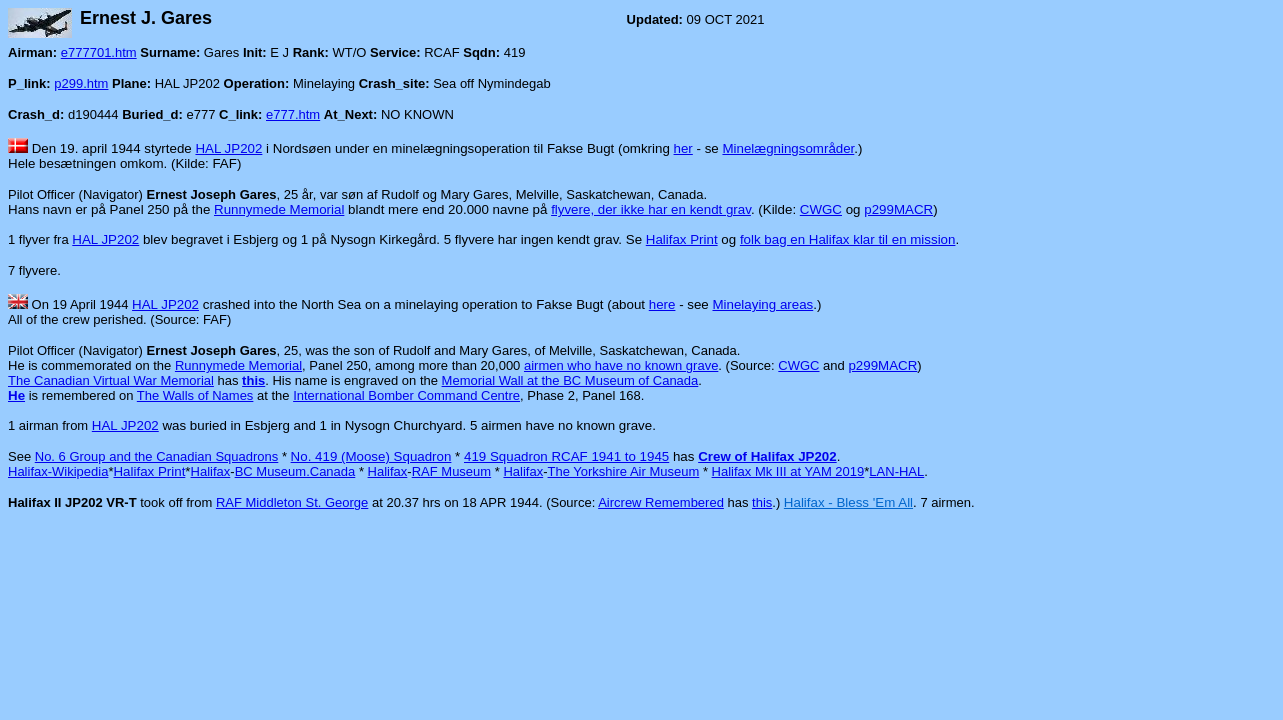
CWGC (821, 209)
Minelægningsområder (788, 148)
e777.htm (293, 114)
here (662, 304)
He (16, 395)
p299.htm (81, 83)
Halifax (211, 471)
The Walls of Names (195, 395)
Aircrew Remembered (661, 502)
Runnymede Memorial (279, 209)
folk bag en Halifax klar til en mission (848, 239)
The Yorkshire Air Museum (624, 471)
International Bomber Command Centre (406, 395)
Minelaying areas (762, 304)
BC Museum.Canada (295, 471)
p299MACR (898, 209)
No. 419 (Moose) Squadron (371, 456)
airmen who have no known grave (621, 365)
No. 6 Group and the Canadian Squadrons (157, 456)
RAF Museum (451, 471)
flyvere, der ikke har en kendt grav (651, 209)
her (683, 148)
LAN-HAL (896, 471)
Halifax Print (682, 239)
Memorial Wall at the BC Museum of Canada (570, 380)
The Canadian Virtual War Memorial (111, 380)
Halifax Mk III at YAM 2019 (788, 471)
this (762, 502)
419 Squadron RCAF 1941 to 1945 (566, 456)
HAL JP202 (228, 148)
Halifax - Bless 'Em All (848, 502)
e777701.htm (99, 52)
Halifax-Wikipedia (58, 471)
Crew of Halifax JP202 (767, 456)
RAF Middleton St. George (292, 502)
